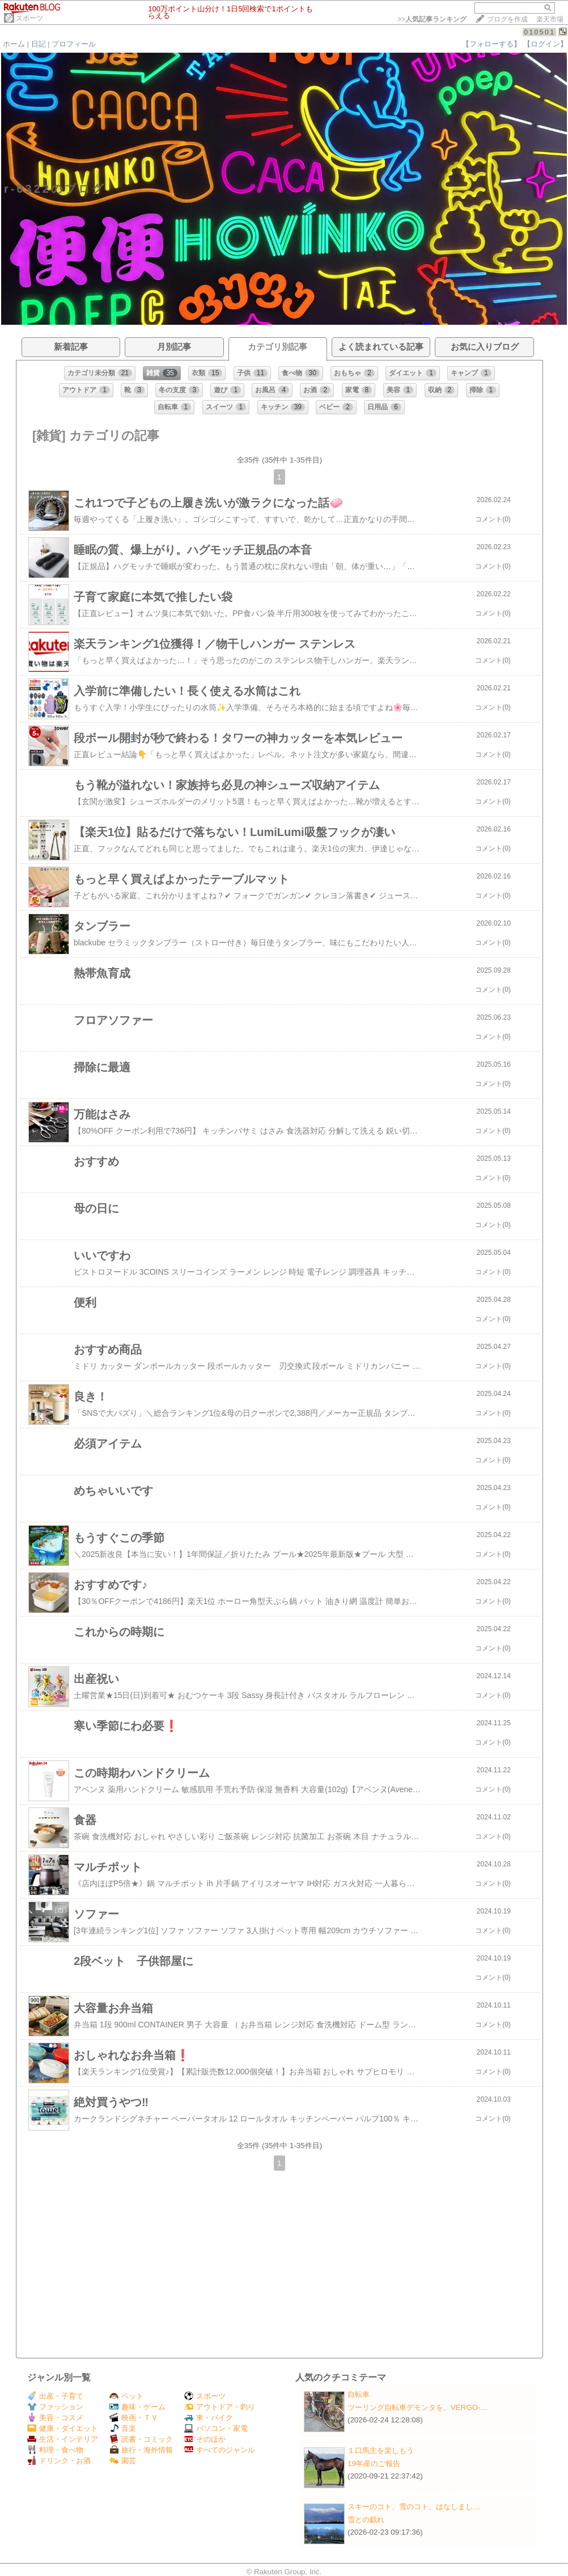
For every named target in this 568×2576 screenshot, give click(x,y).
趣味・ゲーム (137, 2407)
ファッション (55, 2407)
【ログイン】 (545, 44)
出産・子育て (55, 2396)
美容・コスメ (55, 2417)
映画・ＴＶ (133, 2417)
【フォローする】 (491, 44)
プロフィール (74, 44)
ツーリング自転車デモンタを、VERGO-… (417, 2407)
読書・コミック (141, 2439)
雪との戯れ (365, 2519)
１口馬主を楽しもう (380, 2450)
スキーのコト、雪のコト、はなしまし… (413, 2506)
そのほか (205, 2439)
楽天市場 (549, 19)
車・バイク (208, 2417)
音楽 (122, 2428)
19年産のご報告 (373, 2463)
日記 (38, 44)
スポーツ (29, 18)
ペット (126, 2396)
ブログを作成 (507, 19)
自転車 (358, 2394)
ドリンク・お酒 (59, 2460)
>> (432, 19)
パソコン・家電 (216, 2428)
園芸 (122, 2460)
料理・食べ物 (55, 2450)
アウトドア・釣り (219, 2407)
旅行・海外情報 (141, 2450)
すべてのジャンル (219, 2450)
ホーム (14, 44)
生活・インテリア (62, 2439)
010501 (539, 32)
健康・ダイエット (62, 2428)
